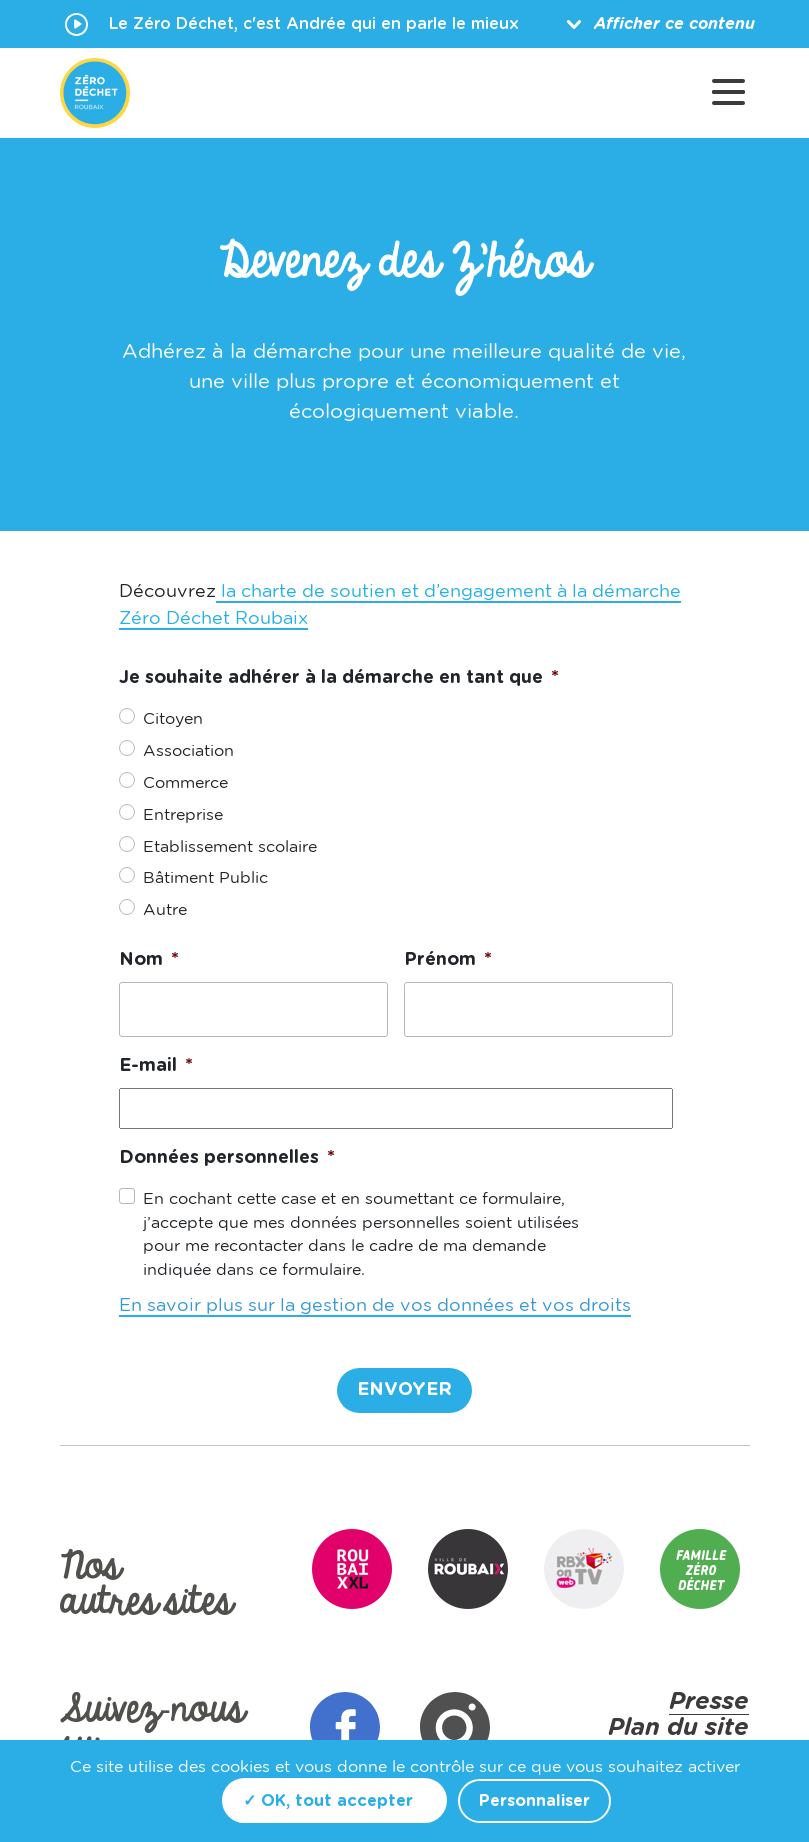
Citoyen (173, 719)
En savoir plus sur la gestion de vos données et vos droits (375, 1306)
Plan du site (678, 1728)
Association (188, 751)
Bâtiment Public (205, 878)
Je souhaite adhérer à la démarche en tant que (339, 678)
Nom (149, 960)
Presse (709, 1702)
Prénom (448, 960)
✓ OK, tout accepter (328, 1801)
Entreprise (183, 815)
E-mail (156, 1066)
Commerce (185, 783)
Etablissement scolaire (230, 847)
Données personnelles (227, 1158)
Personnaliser (534, 1801)
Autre (165, 910)
